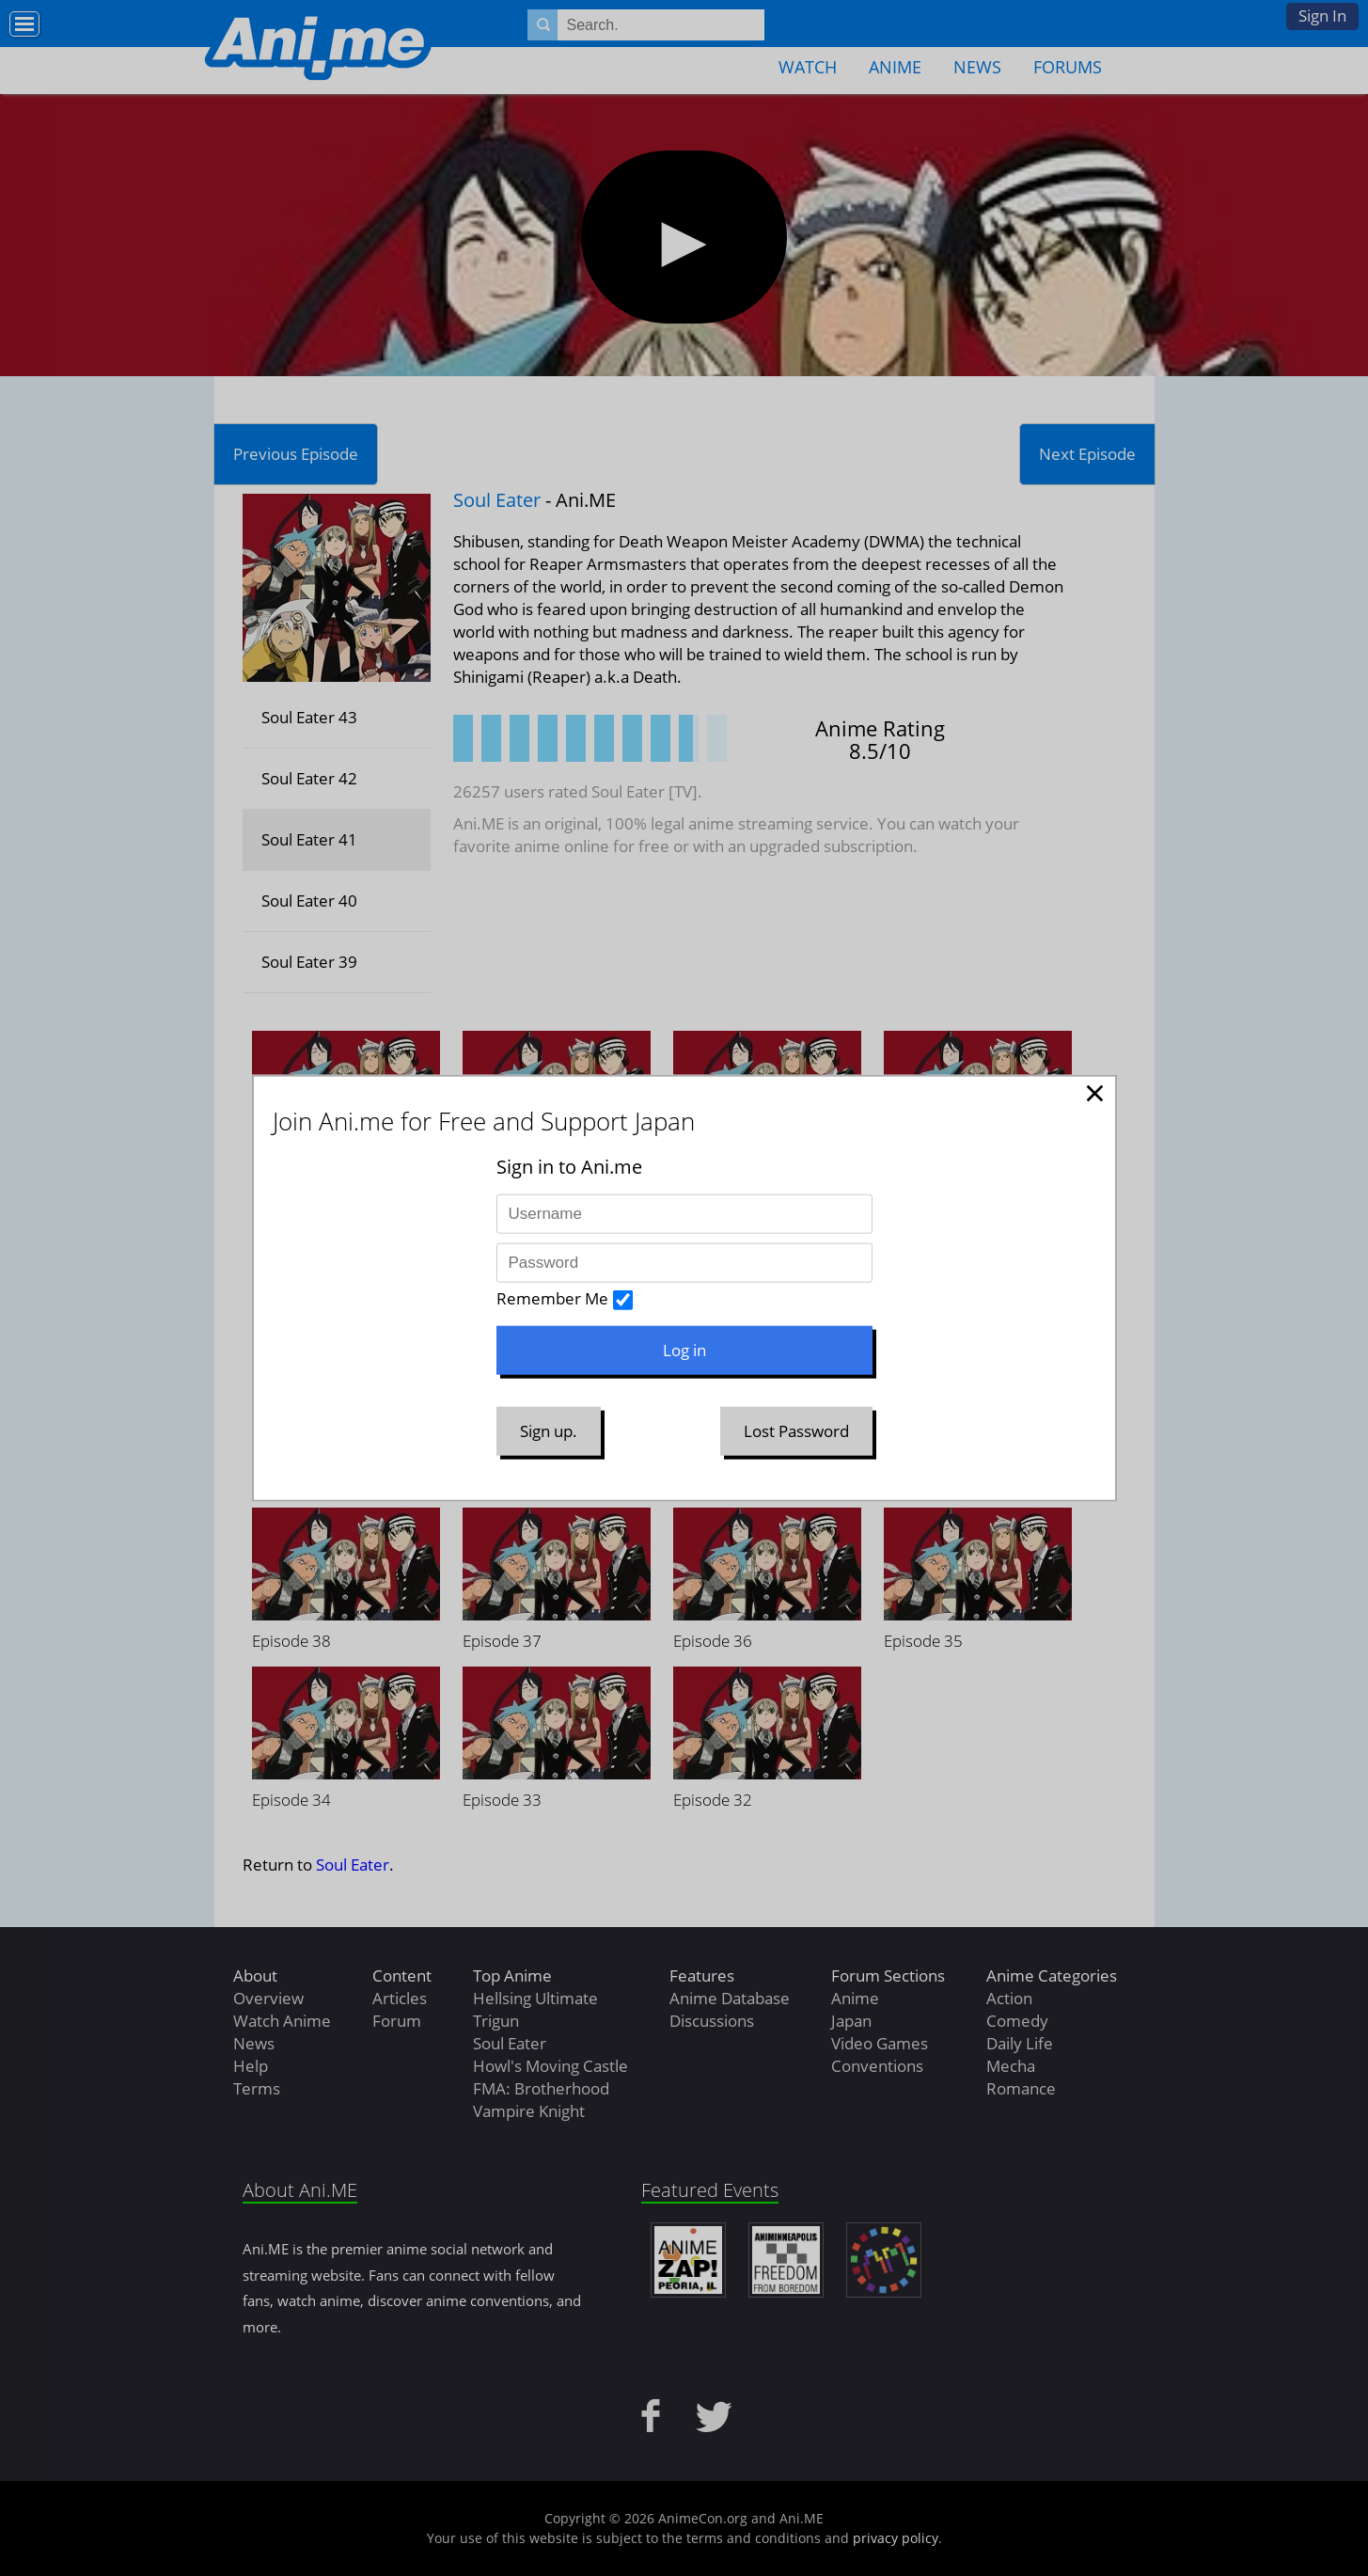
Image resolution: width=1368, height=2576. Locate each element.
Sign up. (548, 1431)
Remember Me (552, 1298)
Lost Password (796, 1431)
